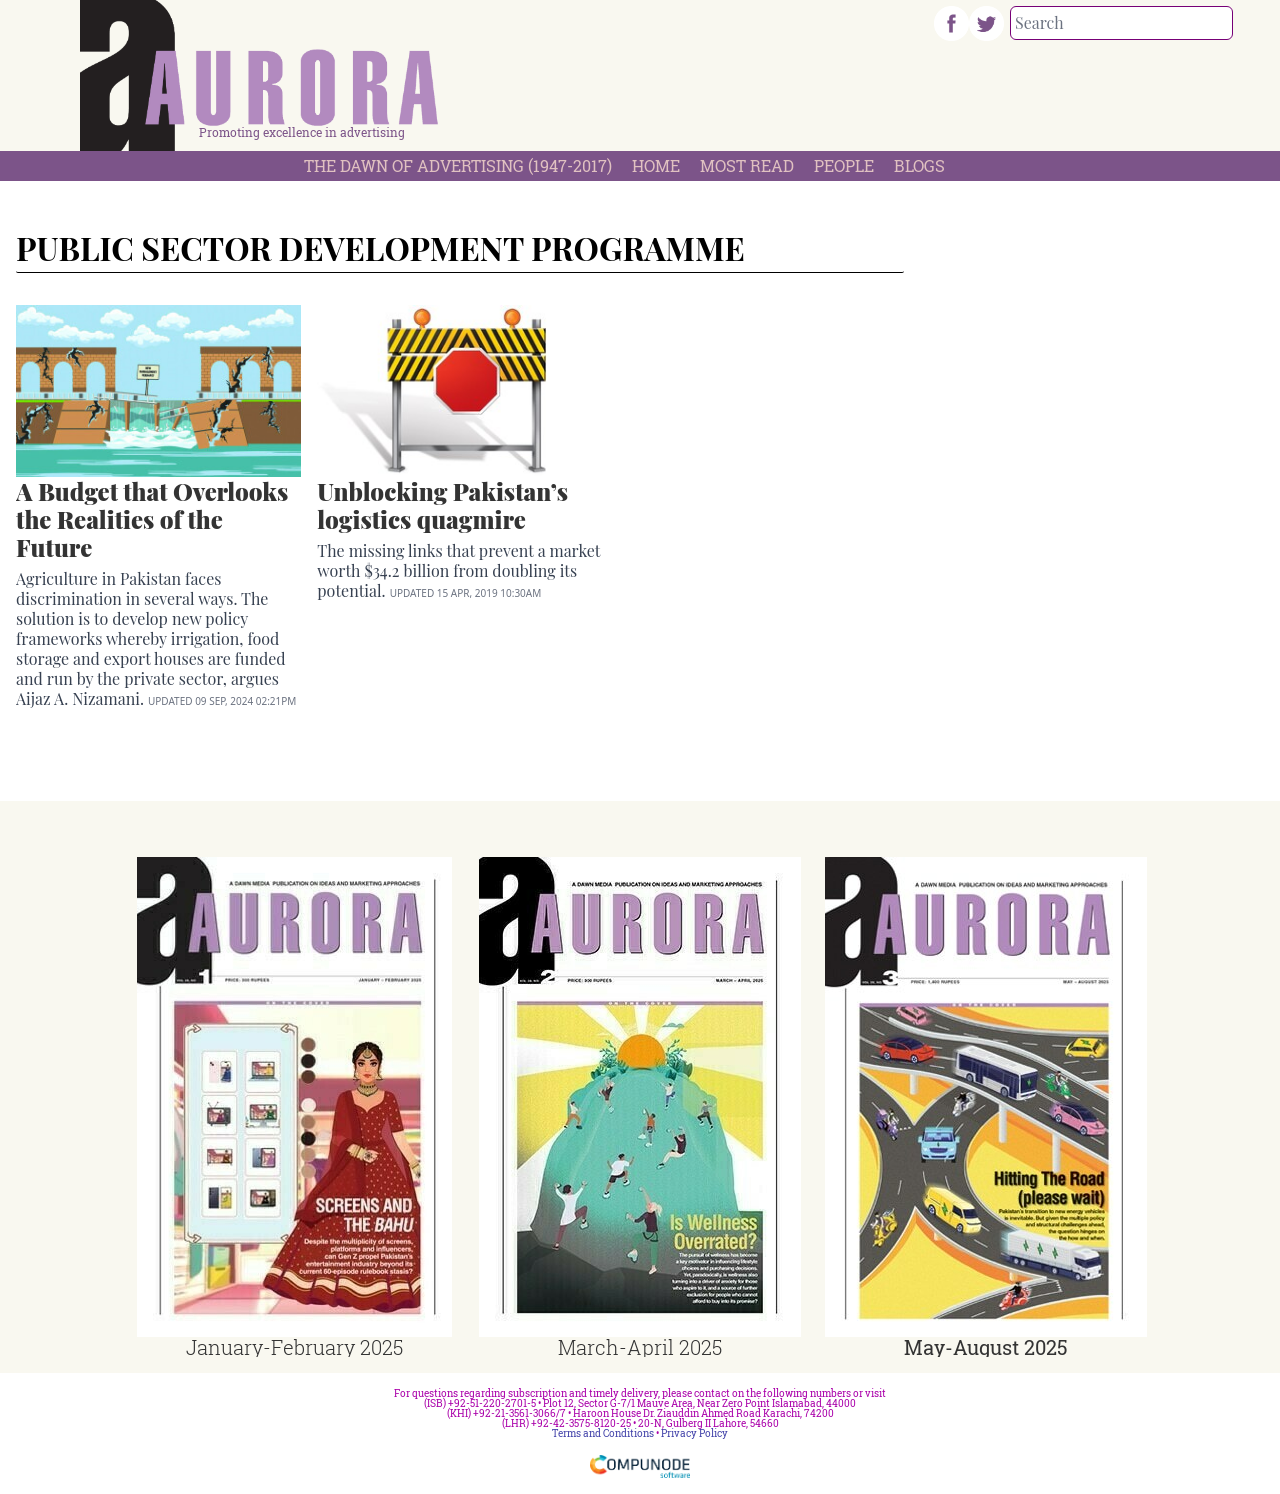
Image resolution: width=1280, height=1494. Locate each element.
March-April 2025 (640, 1347)
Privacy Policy (694, 1433)
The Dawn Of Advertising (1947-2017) (458, 165)
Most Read (747, 165)
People (844, 165)
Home (656, 165)
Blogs (919, 165)
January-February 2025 (294, 1347)
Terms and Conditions (603, 1433)
